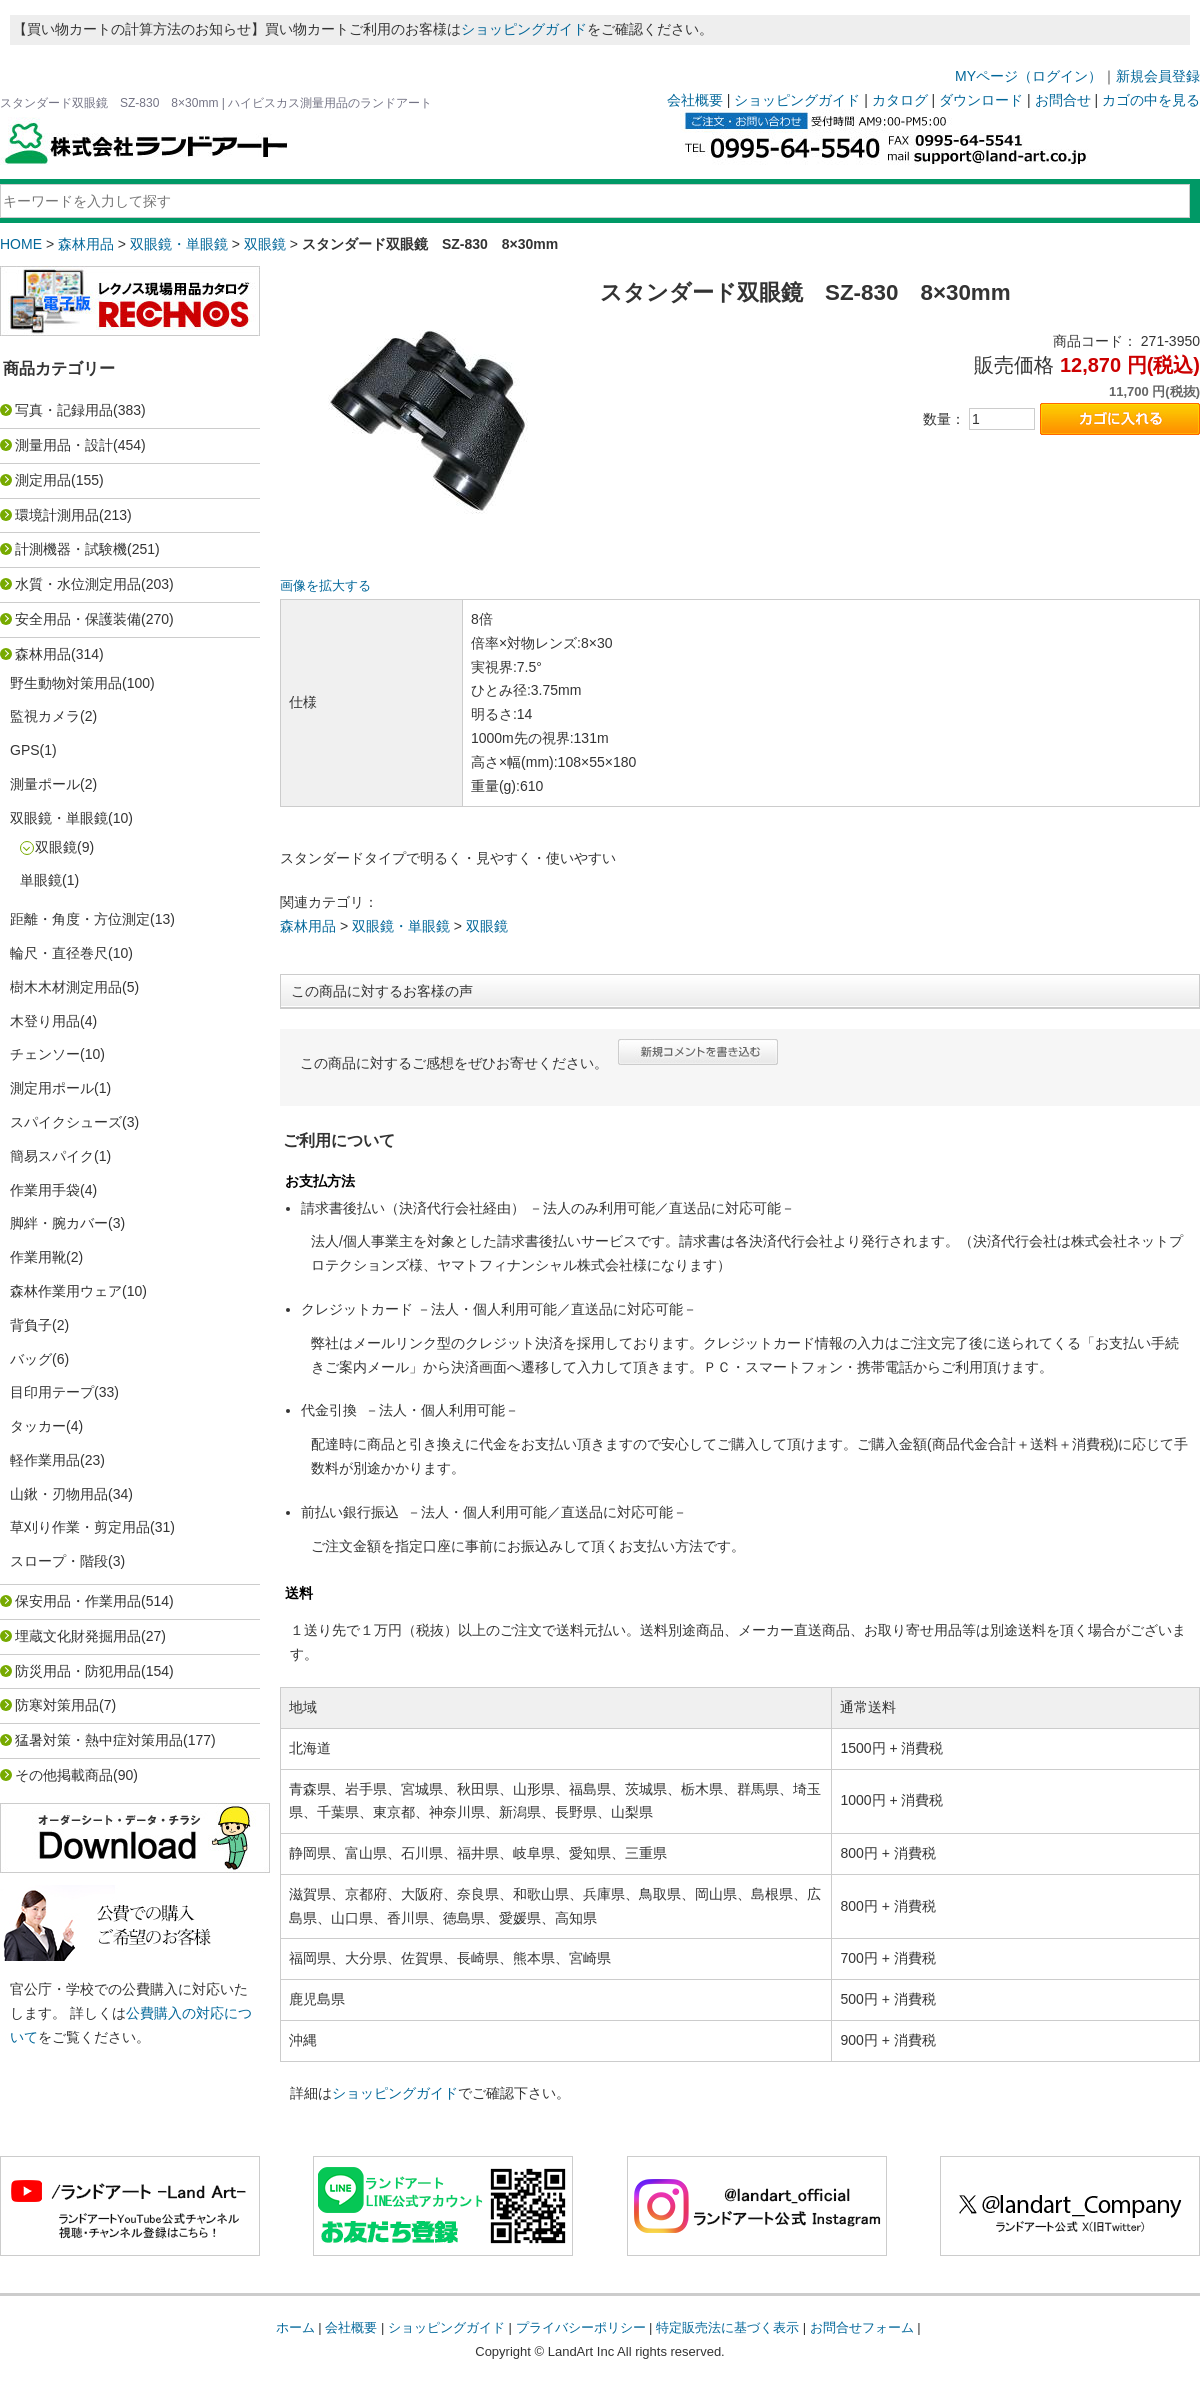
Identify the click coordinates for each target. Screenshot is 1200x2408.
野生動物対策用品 (66, 683)
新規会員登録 (1158, 76)
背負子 (31, 1325)
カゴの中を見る (1151, 100)
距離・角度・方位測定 (80, 919)
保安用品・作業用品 (78, 1601)
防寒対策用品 (57, 1705)
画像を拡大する (325, 586)
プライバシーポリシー (581, 2327)
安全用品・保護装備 (78, 619)
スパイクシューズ (66, 1122)
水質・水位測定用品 (78, 584)
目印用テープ (52, 1392)
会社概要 (695, 100)
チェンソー (45, 1054)
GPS (25, 750)
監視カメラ (45, 716)
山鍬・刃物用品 (59, 1494)
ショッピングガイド (524, 29)
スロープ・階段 (59, 1561)
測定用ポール (52, 1088)
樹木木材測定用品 (66, 987)
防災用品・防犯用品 (78, 1671)
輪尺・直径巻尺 (59, 953)
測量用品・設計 (64, 445)
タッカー (38, 1426)
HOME (21, 244)
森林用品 (86, 244)
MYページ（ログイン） (1028, 76)
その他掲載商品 (64, 1775)
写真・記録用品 (64, 410)
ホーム (295, 2327)
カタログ (900, 100)
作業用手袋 (45, 1190)
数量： (944, 419)
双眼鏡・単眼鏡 (179, 244)
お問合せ (1063, 100)
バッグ (31, 1359)
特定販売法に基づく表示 (727, 2327)
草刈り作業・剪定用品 (80, 1527)
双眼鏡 (265, 244)
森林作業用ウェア (66, 1291)
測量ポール (45, 784)
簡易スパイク (52, 1156)
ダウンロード (981, 100)
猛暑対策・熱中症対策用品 (99, 1740)
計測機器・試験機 (71, 549)
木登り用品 (45, 1021)
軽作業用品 (45, 1460)
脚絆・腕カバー (59, 1223)
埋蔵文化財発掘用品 (78, 1636)
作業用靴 (38, 1257)
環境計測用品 (57, 515)
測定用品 (43, 480)
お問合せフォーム (862, 2327)
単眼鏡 (41, 880)
